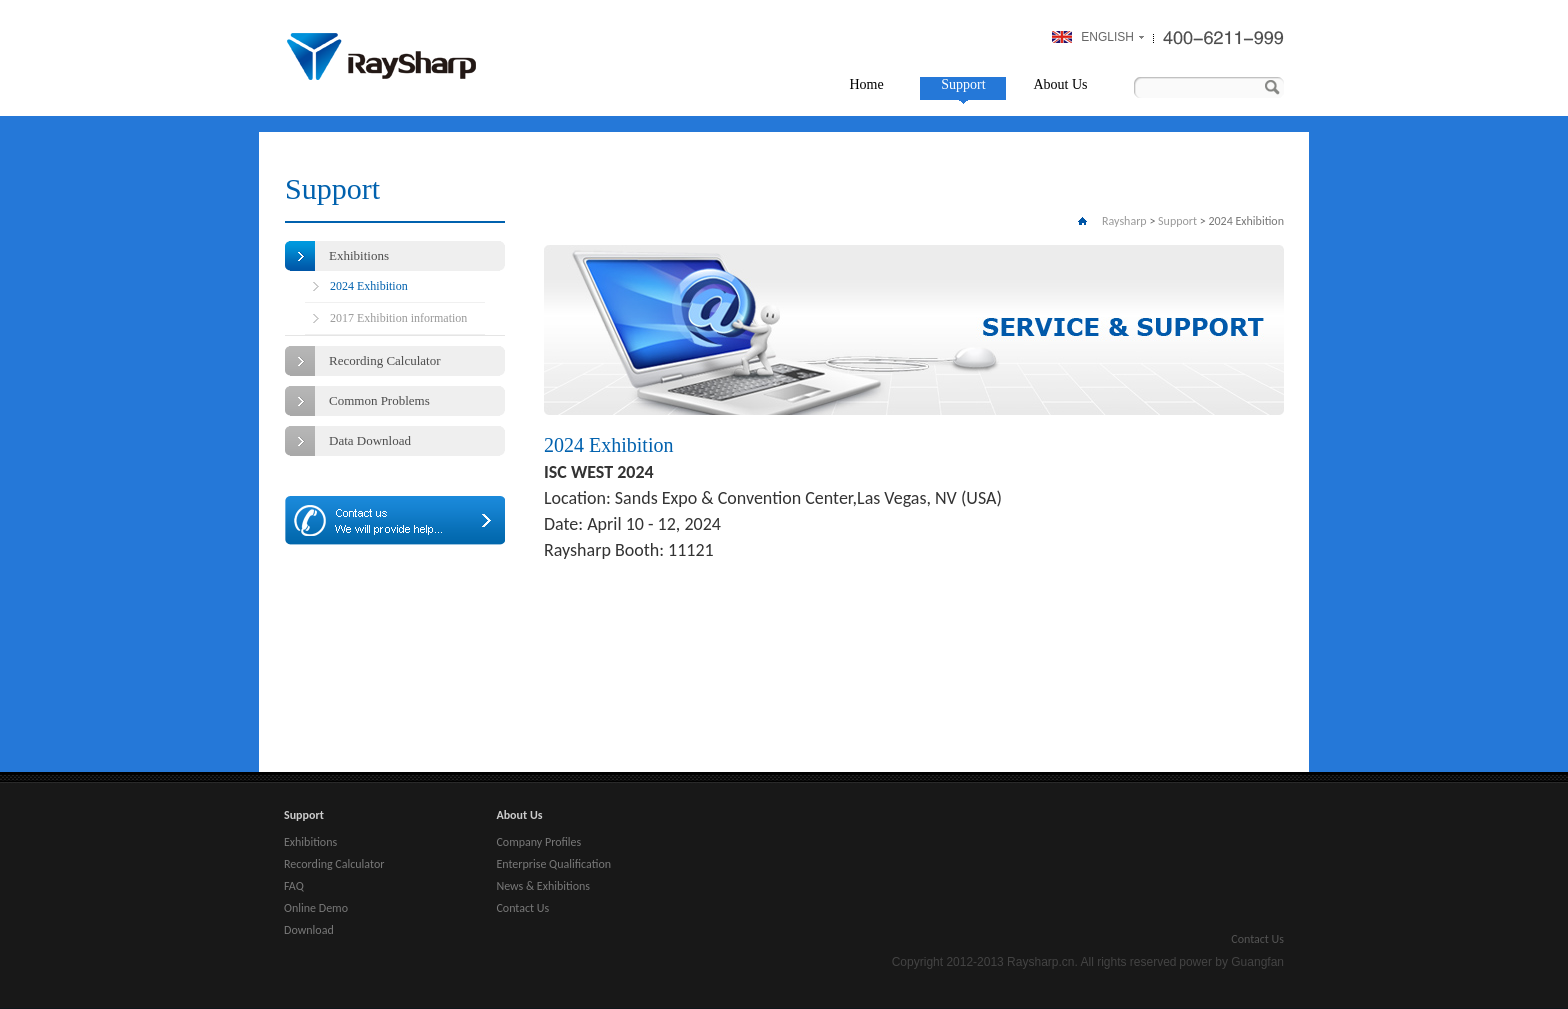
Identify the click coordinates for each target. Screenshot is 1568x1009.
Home (866, 84)
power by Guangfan (1231, 962)
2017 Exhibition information (398, 318)
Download (309, 930)
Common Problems (379, 400)
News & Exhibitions (543, 886)
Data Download (370, 440)
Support (963, 84)
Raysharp (381, 56)
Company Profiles (538, 842)
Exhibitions (359, 255)
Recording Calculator (385, 360)
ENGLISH (1107, 37)
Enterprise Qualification (553, 864)
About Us (1060, 84)
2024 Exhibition (369, 286)
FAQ (294, 886)
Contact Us (522, 908)
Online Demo (316, 908)
